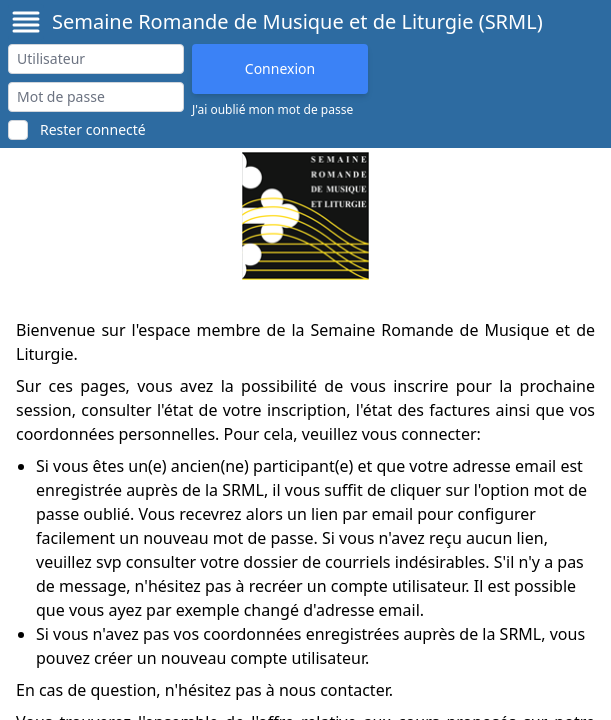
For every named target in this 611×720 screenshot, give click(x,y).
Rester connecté (93, 129)
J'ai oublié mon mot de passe (272, 110)
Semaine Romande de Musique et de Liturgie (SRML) (297, 21)
